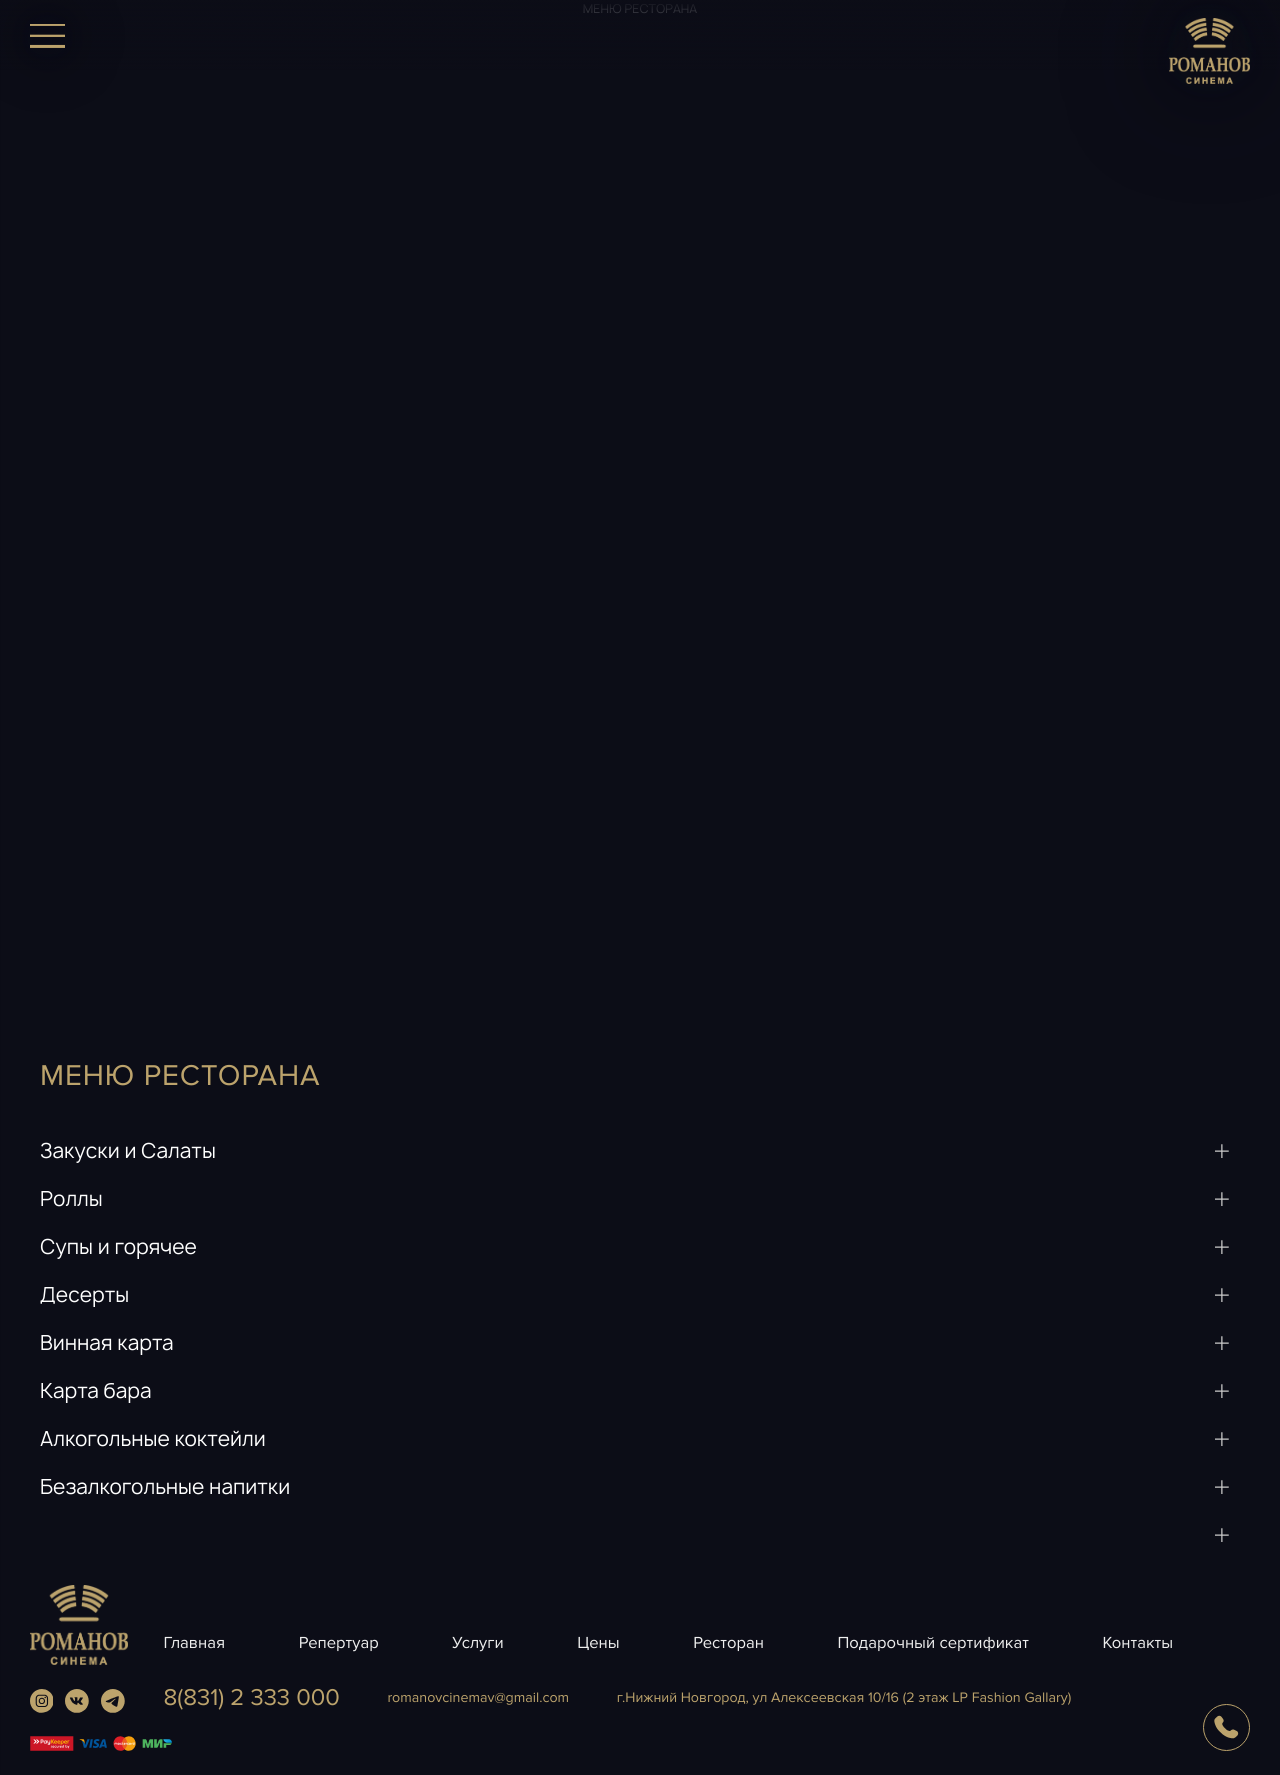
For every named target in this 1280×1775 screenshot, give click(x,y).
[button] (640, 1536)
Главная (194, 1643)
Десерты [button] (84, 1295)
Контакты (1137, 1643)
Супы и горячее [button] (118, 1247)
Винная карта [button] (107, 1343)
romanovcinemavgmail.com (478, 1698)
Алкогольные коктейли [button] (153, 1439)
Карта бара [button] (96, 1391)
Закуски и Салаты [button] (128, 1151)
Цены (598, 1643)
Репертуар (339, 1643)
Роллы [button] (71, 1199)
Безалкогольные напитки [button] (165, 1487)
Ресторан (728, 1643)
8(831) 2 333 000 (251, 1698)
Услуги (477, 1643)
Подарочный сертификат (933, 1643)
